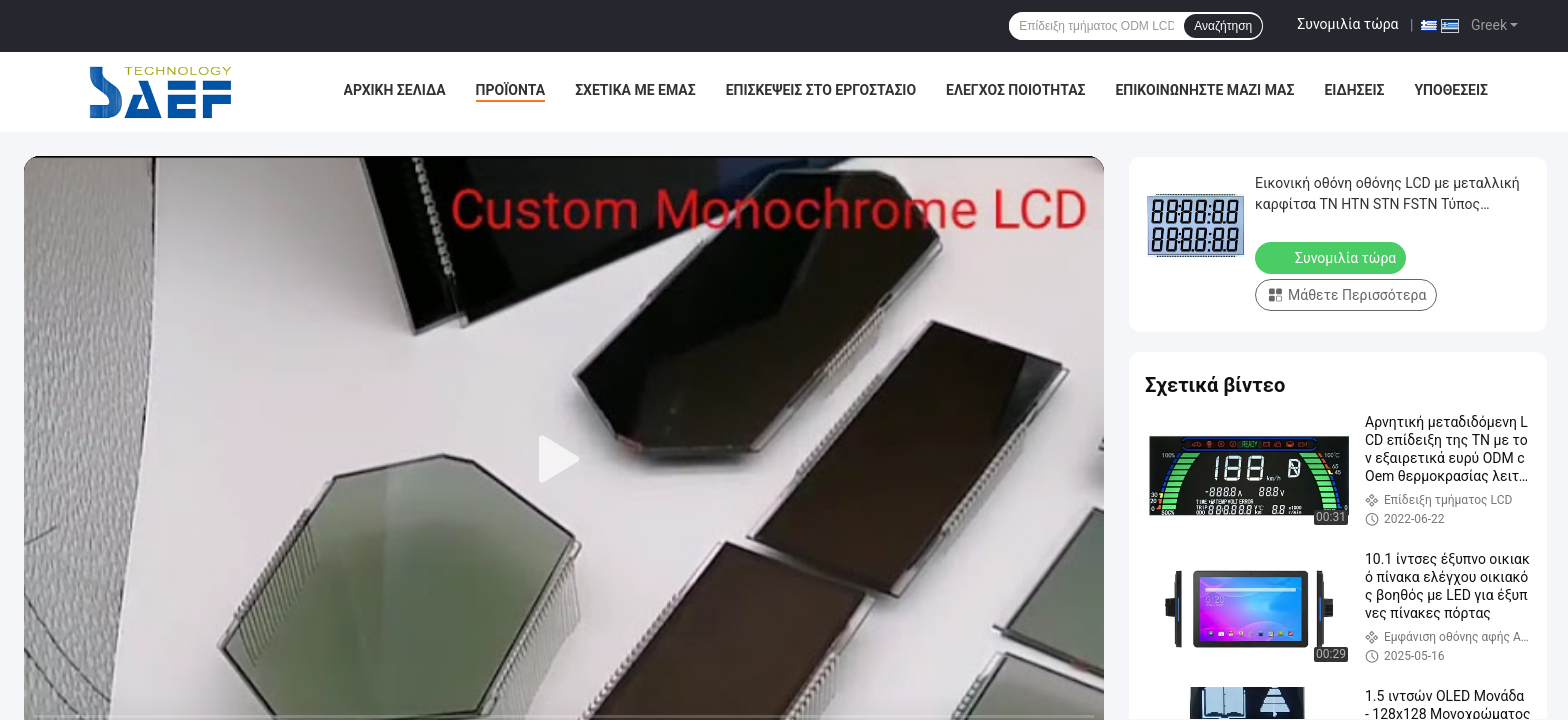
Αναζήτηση (1223, 26)
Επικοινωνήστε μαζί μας (1204, 90)
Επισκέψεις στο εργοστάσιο (821, 90)
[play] (564, 460)
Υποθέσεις (1451, 90)
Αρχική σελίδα (395, 90)
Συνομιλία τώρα (1347, 24)
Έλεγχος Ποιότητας (1015, 90)
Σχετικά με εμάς (635, 90)
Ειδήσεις (1354, 90)
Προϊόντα (511, 90)
